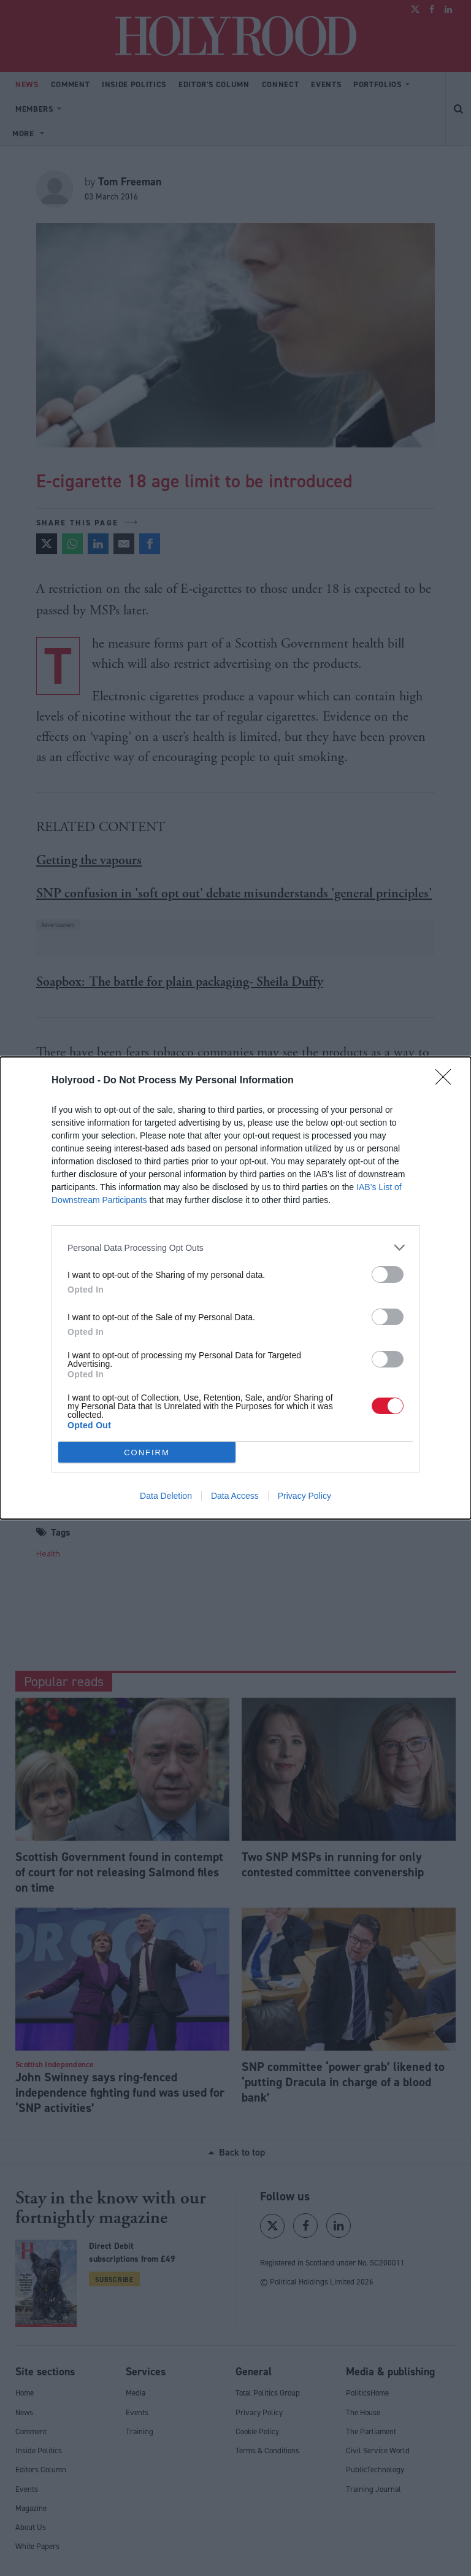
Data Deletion (166, 1496)
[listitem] (235, 1247)
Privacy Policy (304, 1496)
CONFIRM (147, 1452)
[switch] (388, 1274)
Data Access (235, 1496)
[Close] (447, 1081)
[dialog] (235, 1288)
